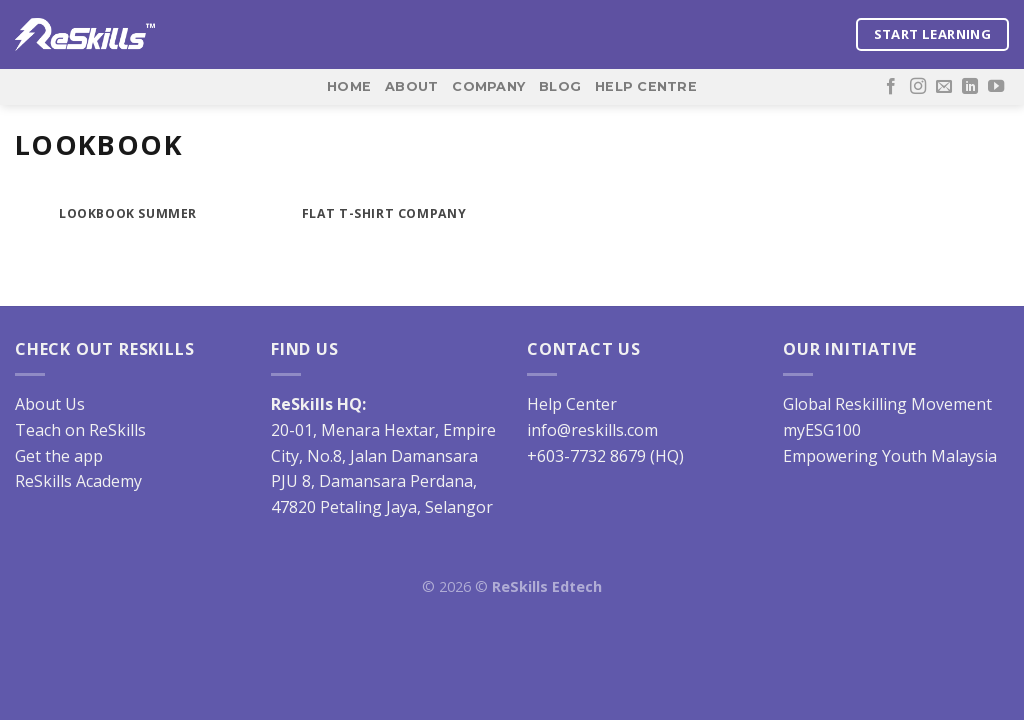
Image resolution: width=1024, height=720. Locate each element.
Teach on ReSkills (80, 430)
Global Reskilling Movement (887, 404)
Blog (560, 86)
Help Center (572, 404)
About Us (50, 404)
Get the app (59, 456)
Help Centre (646, 86)
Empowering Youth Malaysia (890, 456)
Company (488, 86)
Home (349, 86)
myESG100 (822, 430)
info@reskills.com (592, 430)
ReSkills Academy (78, 481)
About (411, 86)
